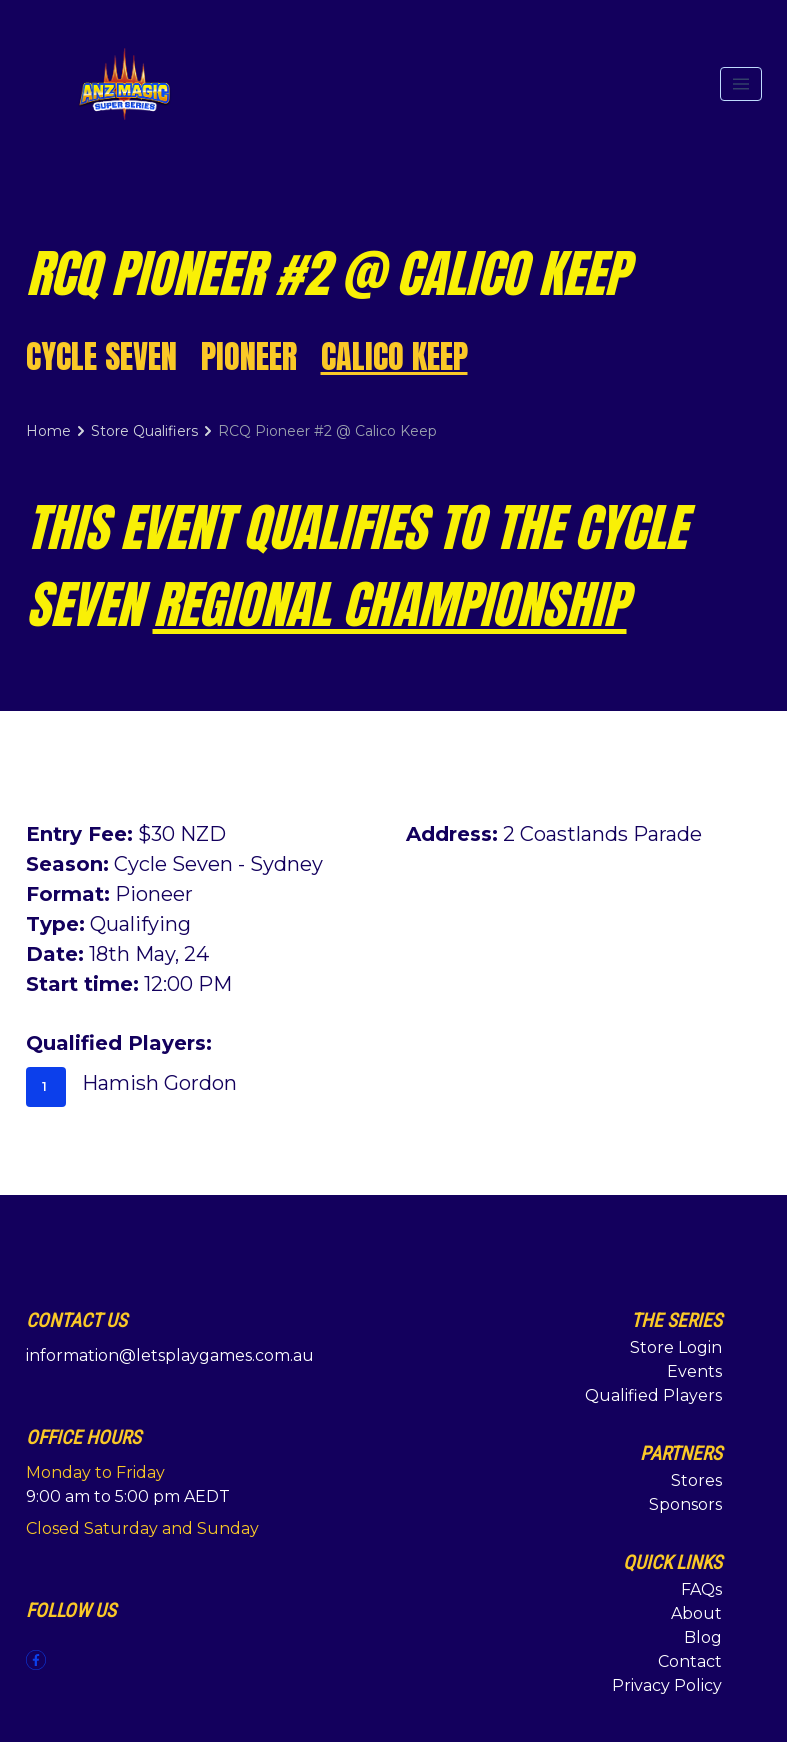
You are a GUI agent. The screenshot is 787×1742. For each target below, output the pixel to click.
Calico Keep (394, 357)
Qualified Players (653, 1395)
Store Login (676, 1347)
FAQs (701, 1589)
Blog (703, 1637)
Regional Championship (390, 604)
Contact (690, 1661)
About (696, 1613)
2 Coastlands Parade (602, 834)
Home (48, 431)
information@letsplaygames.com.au (170, 1355)
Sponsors (685, 1504)
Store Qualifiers (144, 431)
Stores (696, 1480)
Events (694, 1371)
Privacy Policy (667, 1685)
